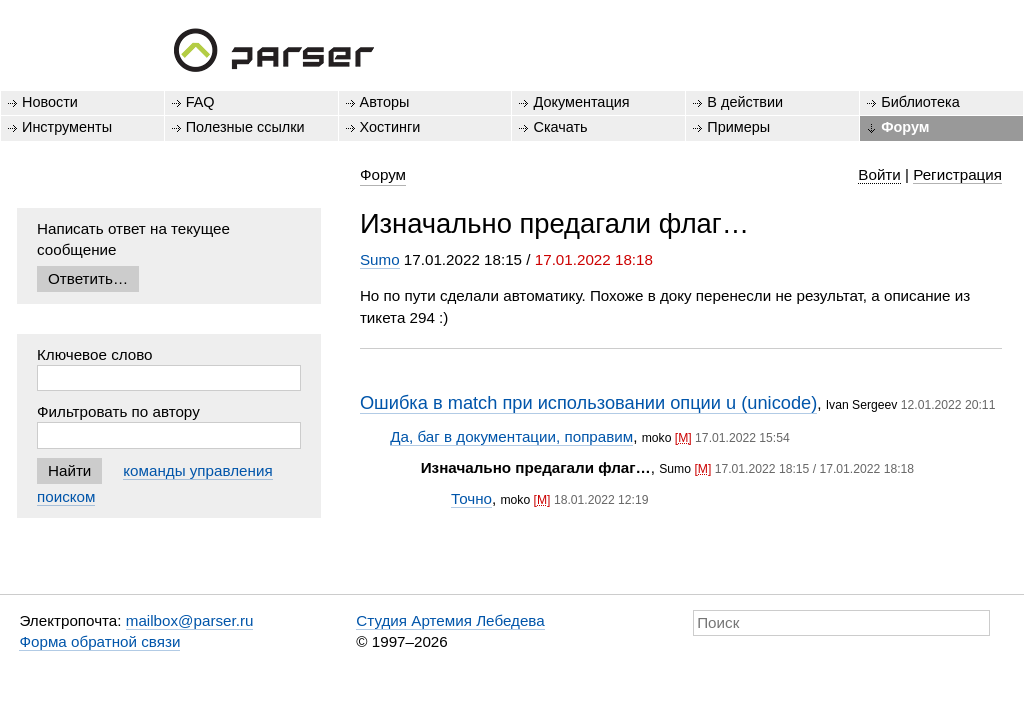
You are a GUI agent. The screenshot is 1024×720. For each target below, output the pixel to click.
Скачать (560, 127)
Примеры (738, 127)
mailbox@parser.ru (190, 620)
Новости (50, 102)
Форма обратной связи (99, 641)
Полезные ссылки (245, 127)
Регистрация (957, 174)
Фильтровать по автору (118, 411)
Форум (905, 127)
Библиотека (920, 102)
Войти (879, 174)
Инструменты (67, 127)
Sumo (380, 259)
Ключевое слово (95, 354)
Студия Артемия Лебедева (450, 620)
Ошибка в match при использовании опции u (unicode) (588, 402)
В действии (745, 102)
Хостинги (390, 127)
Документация (581, 102)
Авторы (385, 102)
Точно (471, 498)
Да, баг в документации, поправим (511, 436)
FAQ (200, 102)
